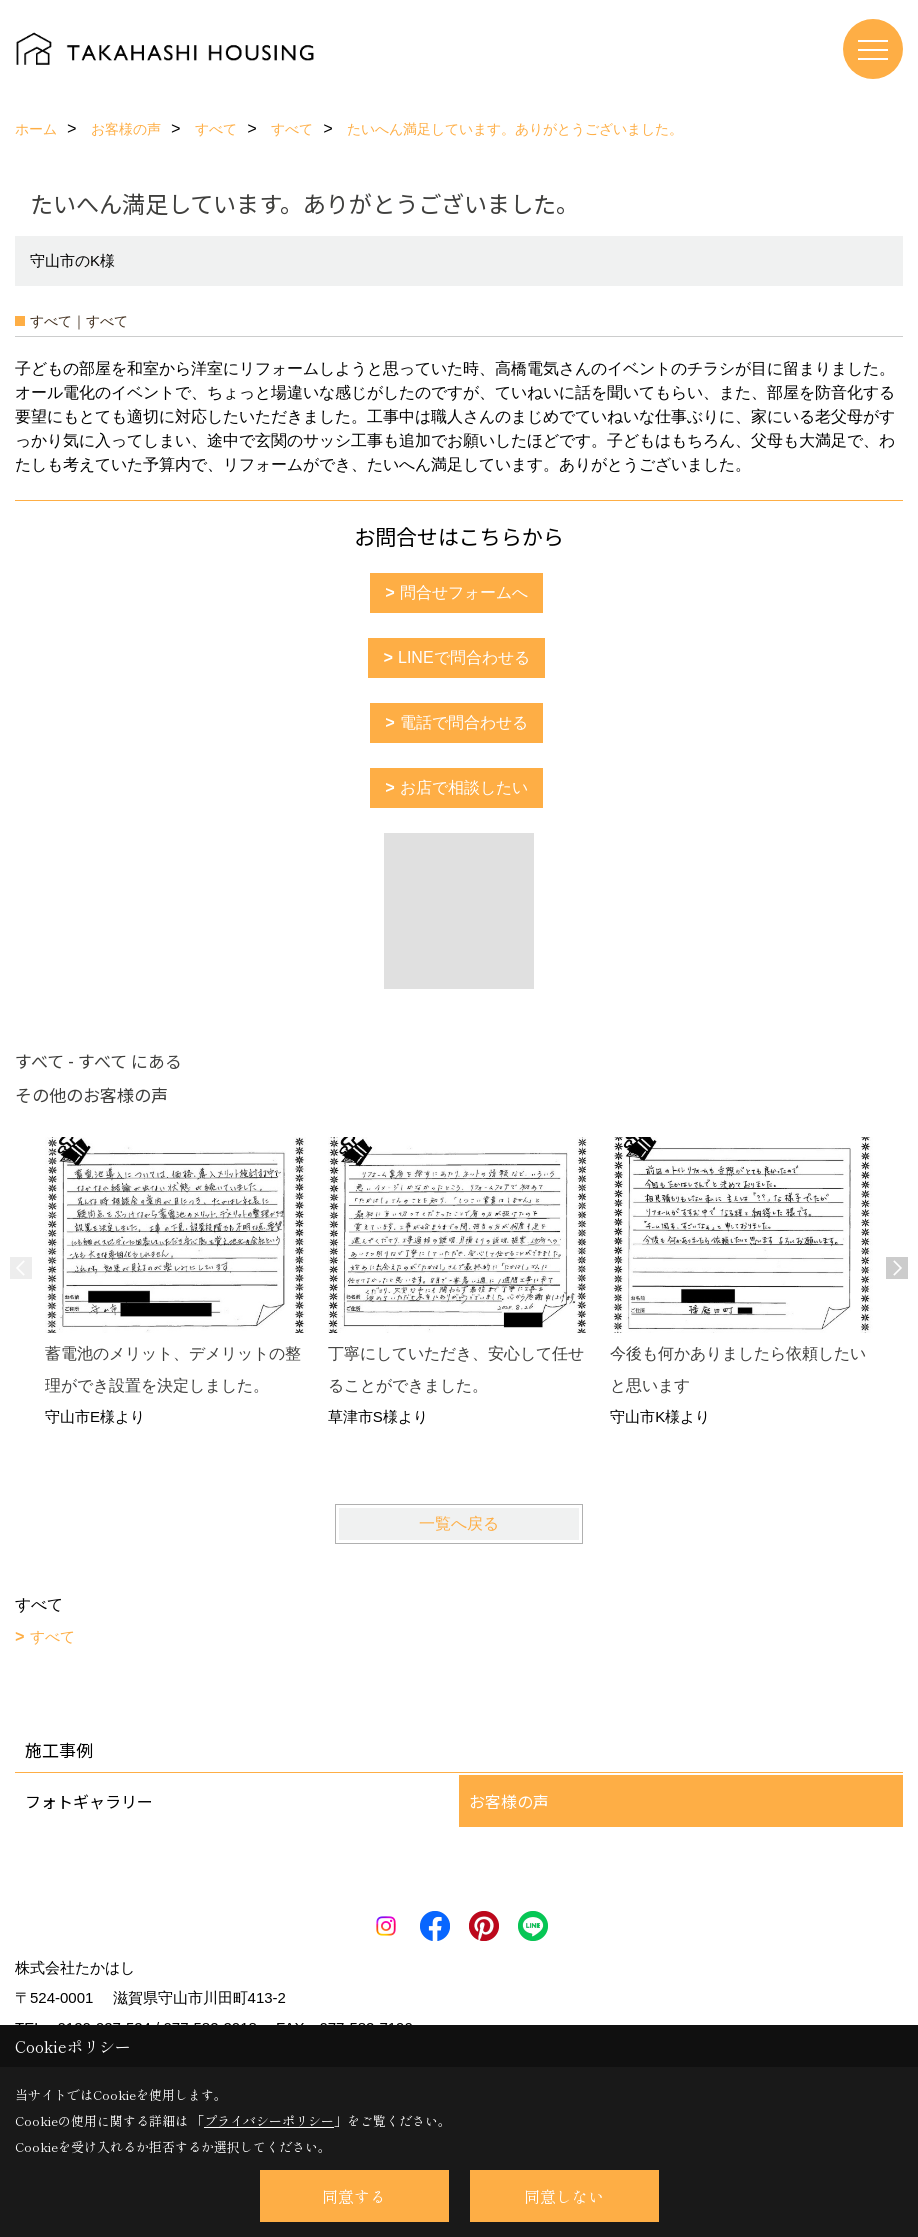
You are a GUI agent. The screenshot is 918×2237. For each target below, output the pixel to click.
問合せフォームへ (464, 592)
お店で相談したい (464, 787)
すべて (52, 1636)
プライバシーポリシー (269, 2120)
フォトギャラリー (89, 1801)
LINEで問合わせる (464, 657)
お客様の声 (509, 1801)
